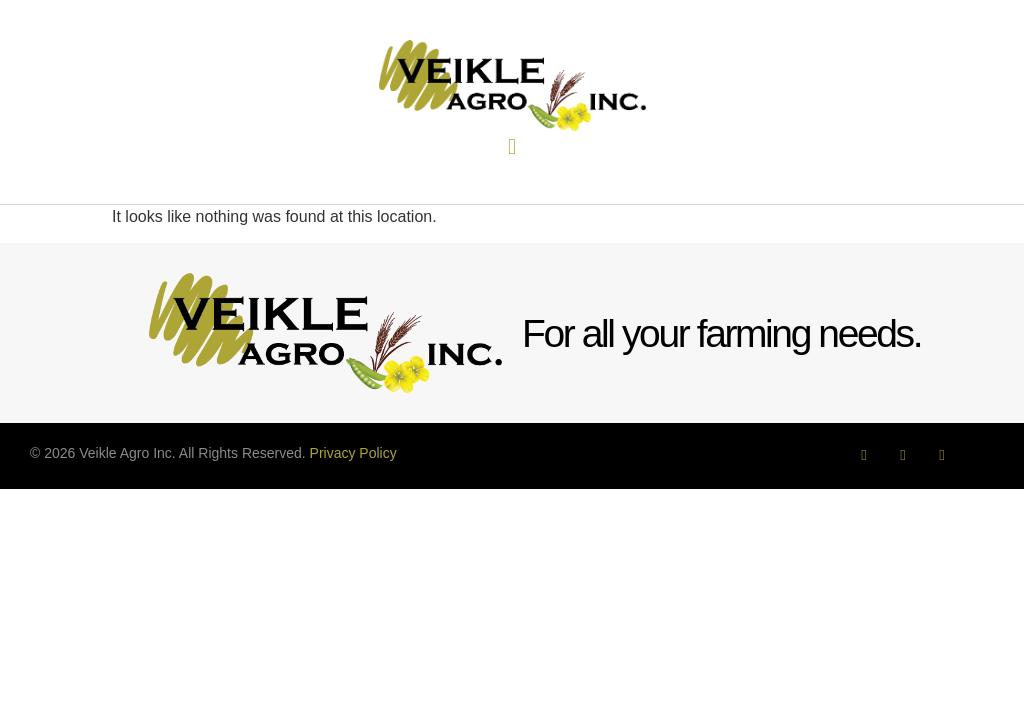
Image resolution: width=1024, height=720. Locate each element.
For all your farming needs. (721, 333)
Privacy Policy (353, 453)
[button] (511, 147)
